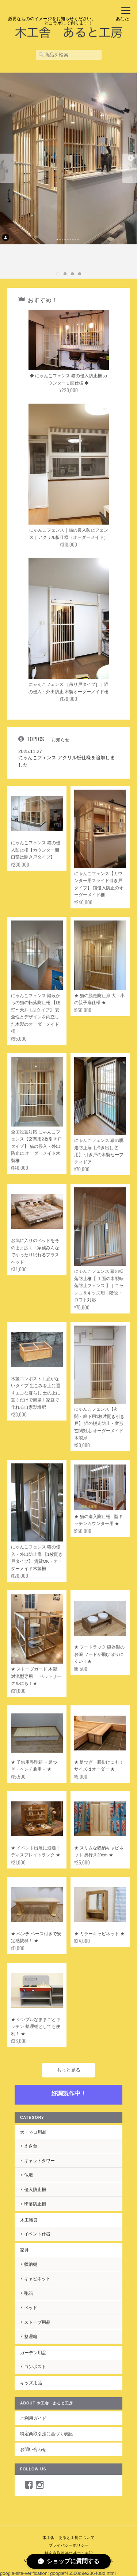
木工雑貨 (29, 2219)
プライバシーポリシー (69, 2545)
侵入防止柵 (35, 2189)
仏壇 (28, 2174)
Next (129, 168)
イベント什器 (37, 2233)
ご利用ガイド (33, 2418)
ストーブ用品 (37, 2322)
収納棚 (30, 2264)
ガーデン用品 (33, 2352)
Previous (7, 168)
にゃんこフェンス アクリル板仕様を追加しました (66, 761)
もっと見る (68, 2070)
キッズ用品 (31, 2382)
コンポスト (35, 2366)
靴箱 (28, 2293)
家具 (24, 2250)
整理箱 (30, 2336)
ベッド (30, 2307)
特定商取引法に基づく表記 (46, 2433)
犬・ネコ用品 (33, 2131)
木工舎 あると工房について (68, 2537)
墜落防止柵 (35, 2203)
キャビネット (37, 2278)
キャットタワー (39, 2160)
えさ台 (30, 2145)
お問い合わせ (33, 2449)
